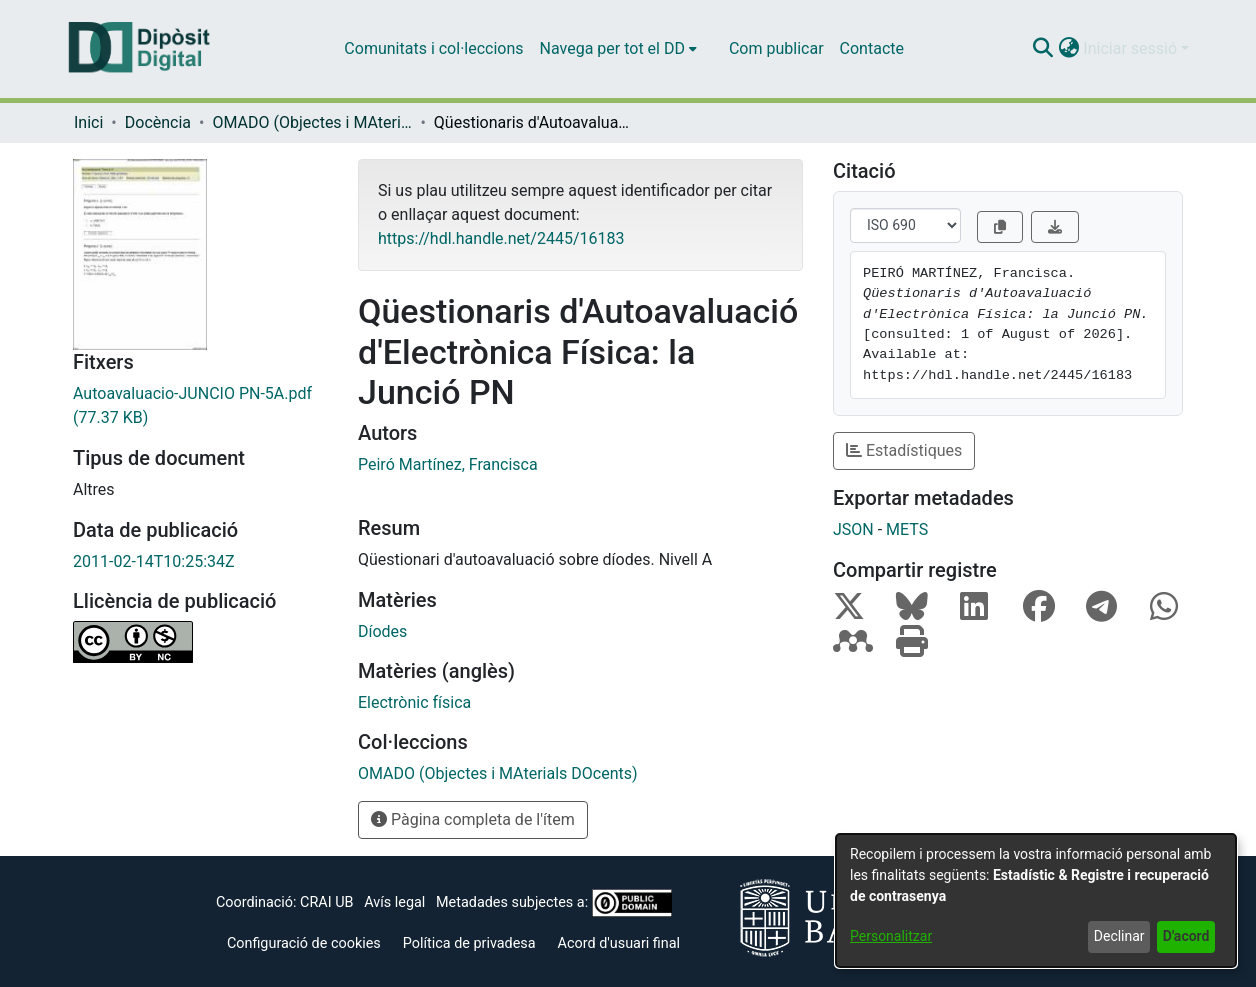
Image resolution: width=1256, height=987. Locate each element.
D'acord (1186, 936)
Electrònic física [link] (414, 702)
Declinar (1119, 936)
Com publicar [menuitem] (776, 48)
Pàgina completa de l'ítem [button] (473, 819)
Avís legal (394, 902)
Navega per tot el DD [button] (612, 48)
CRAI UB (326, 902)
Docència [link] (158, 122)
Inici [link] (88, 122)
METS (907, 529)
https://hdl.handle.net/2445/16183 (501, 238)
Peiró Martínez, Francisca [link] (448, 464)
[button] (1042, 49)
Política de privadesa (469, 943)
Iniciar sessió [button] (1132, 48)
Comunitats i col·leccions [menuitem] (433, 48)
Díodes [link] (382, 631)
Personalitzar (891, 936)
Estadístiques (904, 450)
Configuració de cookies (304, 943)
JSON (853, 529)
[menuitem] (618, 49)
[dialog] (1036, 900)
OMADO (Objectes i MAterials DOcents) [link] (312, 122)
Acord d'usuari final (619, 943)
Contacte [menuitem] (872, 48)
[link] (200, 406)
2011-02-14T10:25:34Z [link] (154, 561)
